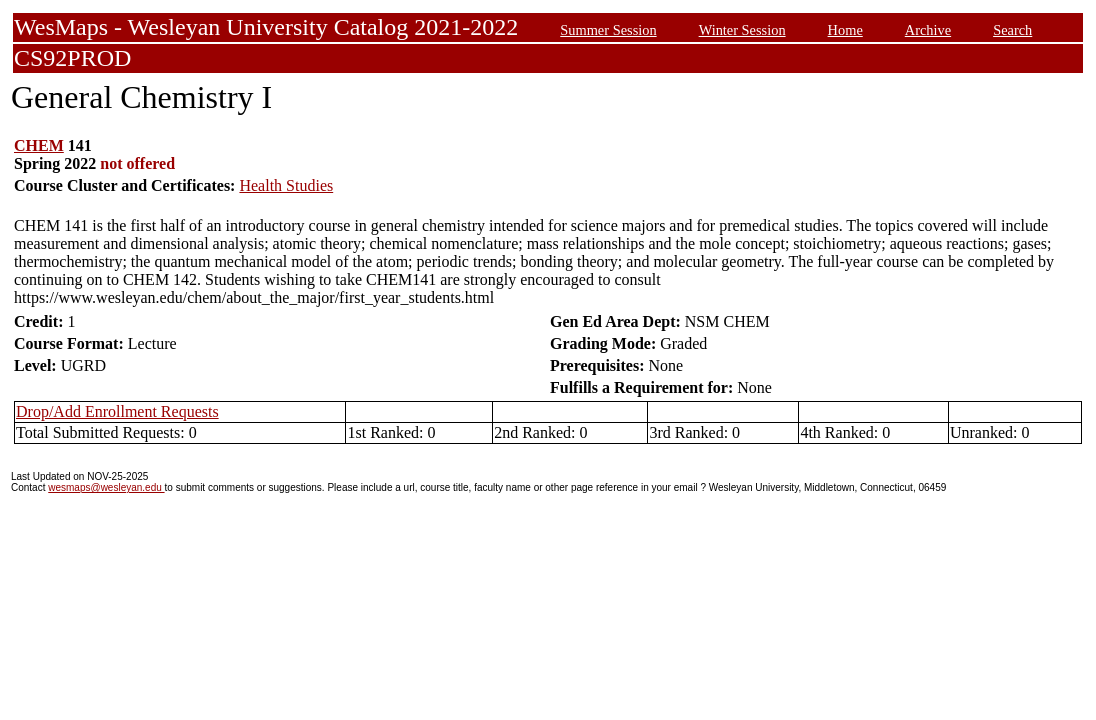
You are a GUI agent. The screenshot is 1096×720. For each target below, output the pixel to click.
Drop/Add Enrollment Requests (117, 411)
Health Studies (286, 185)
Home (845, 30)
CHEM (39, 145)
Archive (928, 30)
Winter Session (742, 30)
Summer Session (608, 30)
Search (1012, 30)
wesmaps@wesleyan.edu (106, 487)
